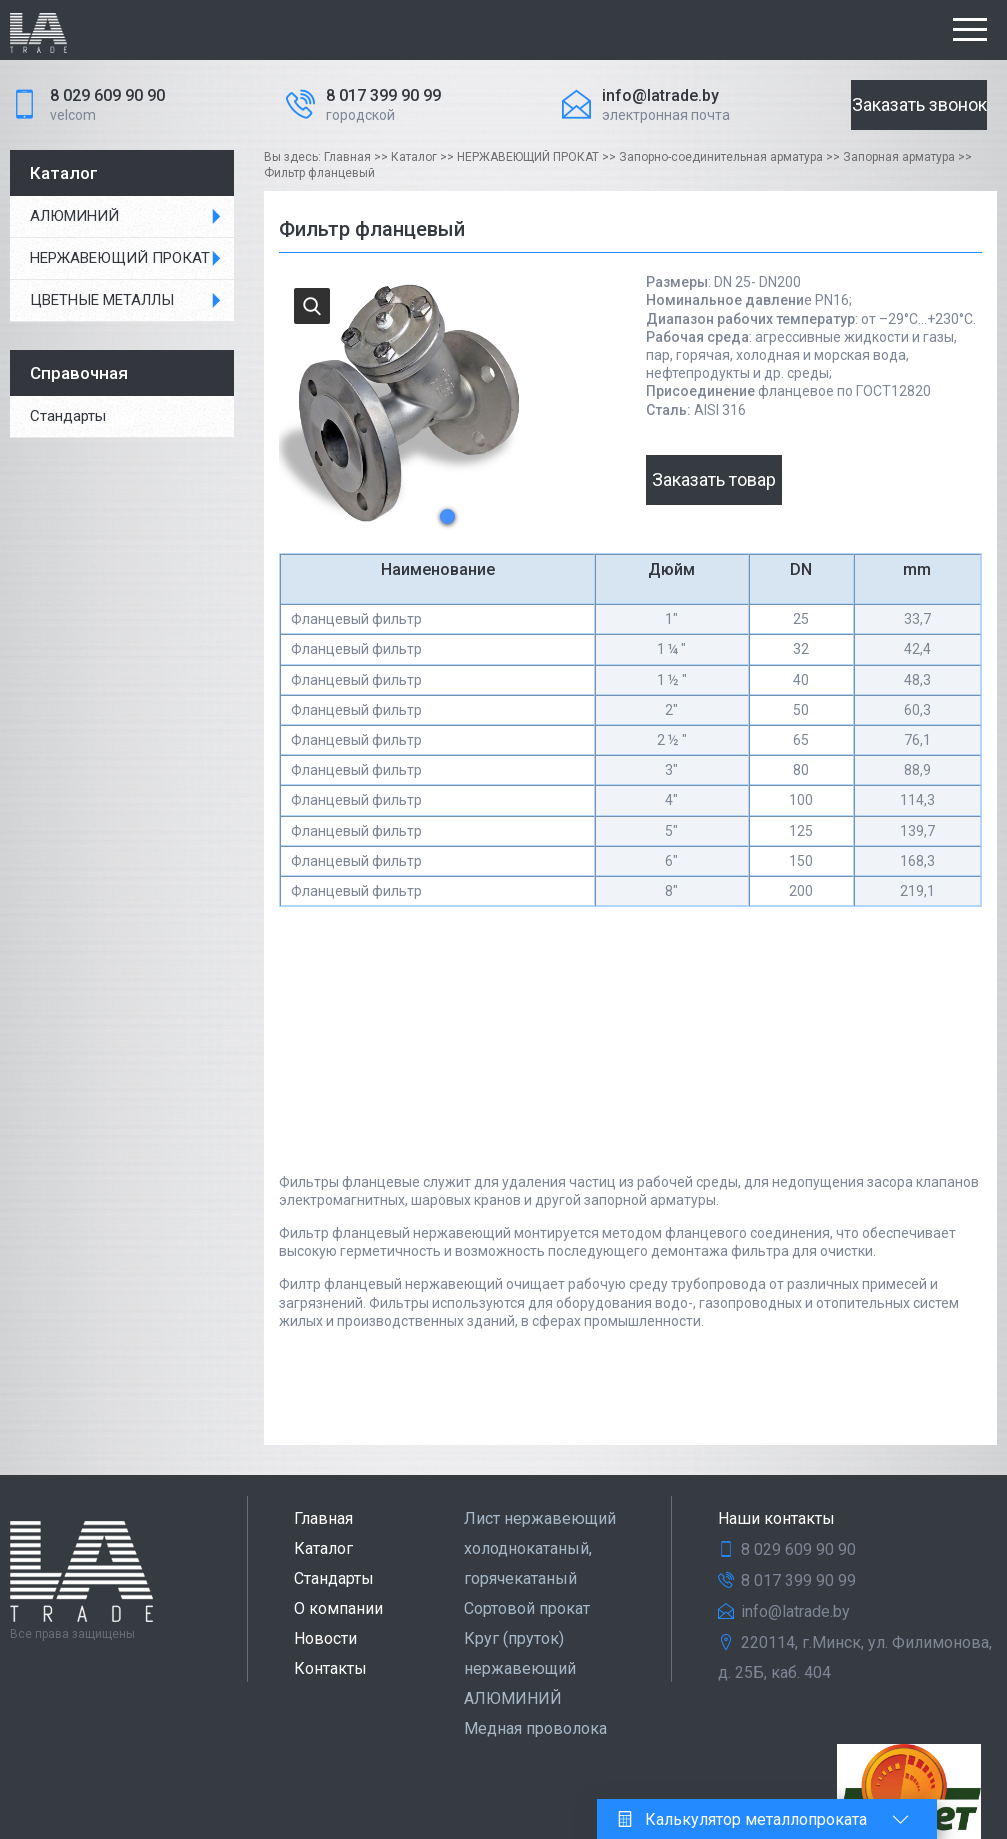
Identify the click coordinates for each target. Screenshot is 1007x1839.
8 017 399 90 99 (383, 95)
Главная (347, 157)
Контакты (330, 1668)
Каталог (414, 157)
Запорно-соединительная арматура (721, 157)
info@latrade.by (660, 95)
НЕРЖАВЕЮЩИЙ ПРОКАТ (120, 258)
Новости (325, 1638)
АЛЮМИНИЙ (74, 216)
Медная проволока (535, 1728)
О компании (338, 1608)
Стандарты (334, 1578)
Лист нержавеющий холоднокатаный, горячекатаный (540, 1548)
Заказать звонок (919, 104)
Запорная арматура (899, 157)
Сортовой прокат (527, 1608)
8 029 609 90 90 (107, 95)
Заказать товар (714, 479)
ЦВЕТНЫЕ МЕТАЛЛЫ (102, 300)
